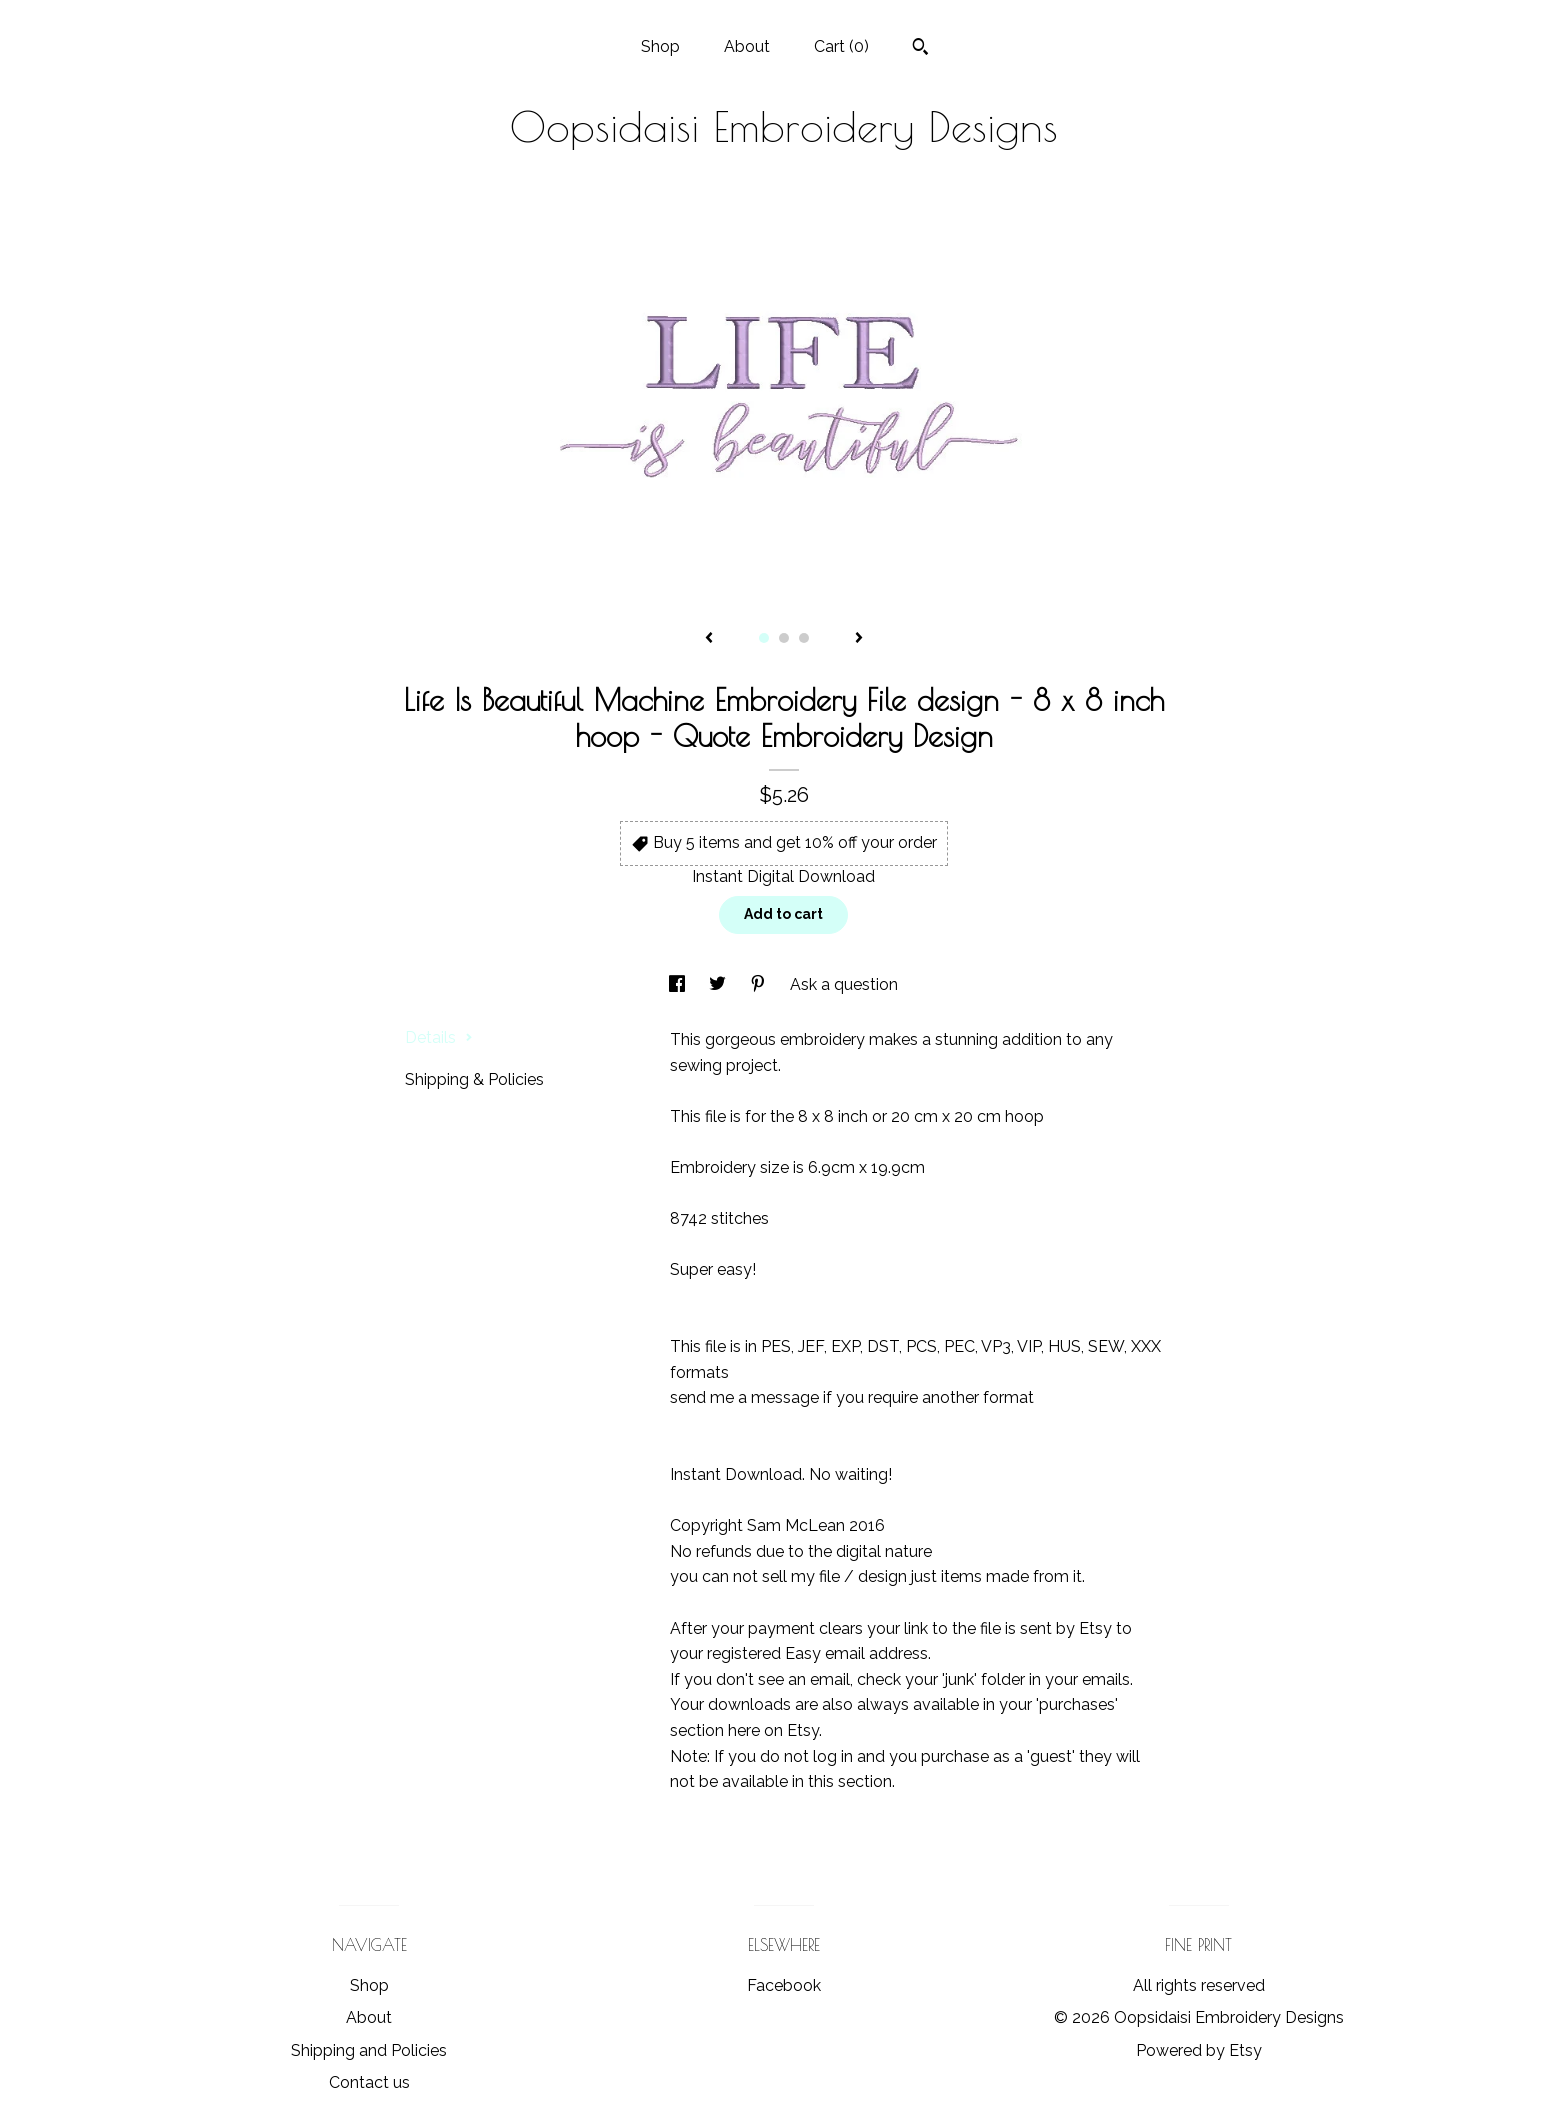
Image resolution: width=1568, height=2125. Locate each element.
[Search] (920, 49)
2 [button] (784, 638)
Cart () (841, 46)
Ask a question (844, 984)
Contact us (369, 2082)
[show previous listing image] (709, 639)
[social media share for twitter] (719, 984)
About (747, 46)
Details (439, 1037)
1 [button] (764, 638)
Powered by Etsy (1199, 2050)
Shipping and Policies (369, 2050)
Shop (660, 46)
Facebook (784, 1985)
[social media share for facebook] (679, 984)
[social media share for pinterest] (760, 984)
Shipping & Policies (474, 1079)
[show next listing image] (859, 639)
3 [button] (804, 638)
